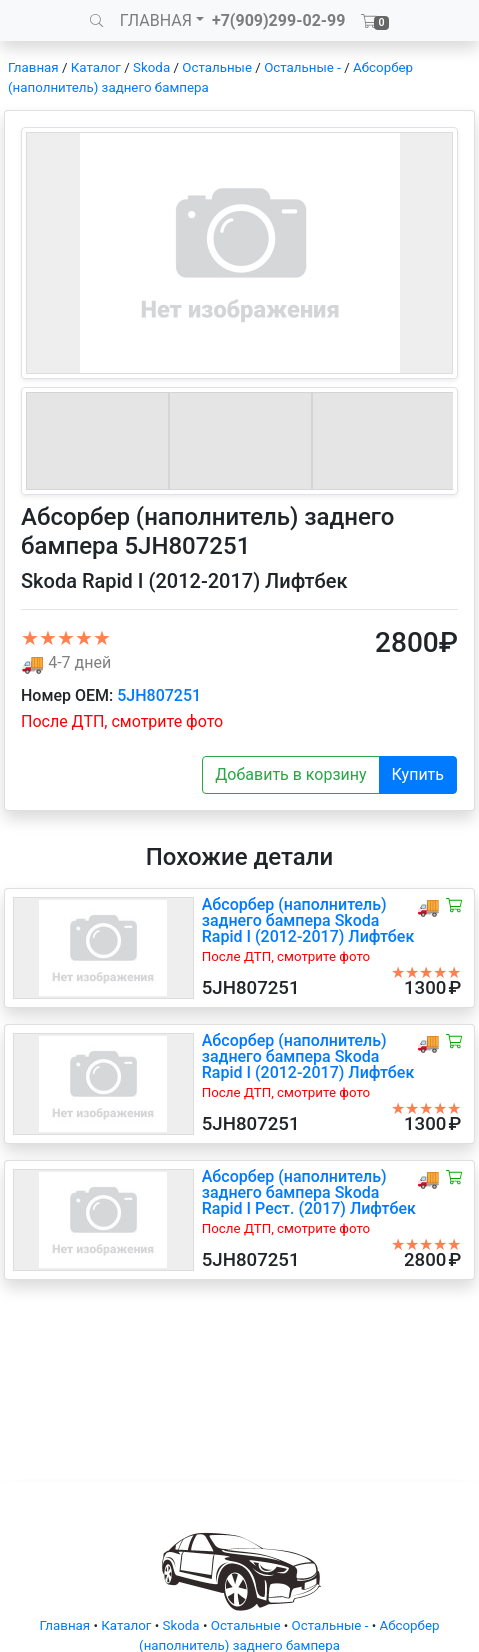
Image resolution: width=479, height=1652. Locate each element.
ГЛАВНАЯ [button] (156, 20)
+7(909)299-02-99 (279, 20)
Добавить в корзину (290, 774)
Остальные (217, 67)
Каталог (96, 67)
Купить (418, 774)
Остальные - (304, 67)
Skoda (151, 67)
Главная (33, 67)
